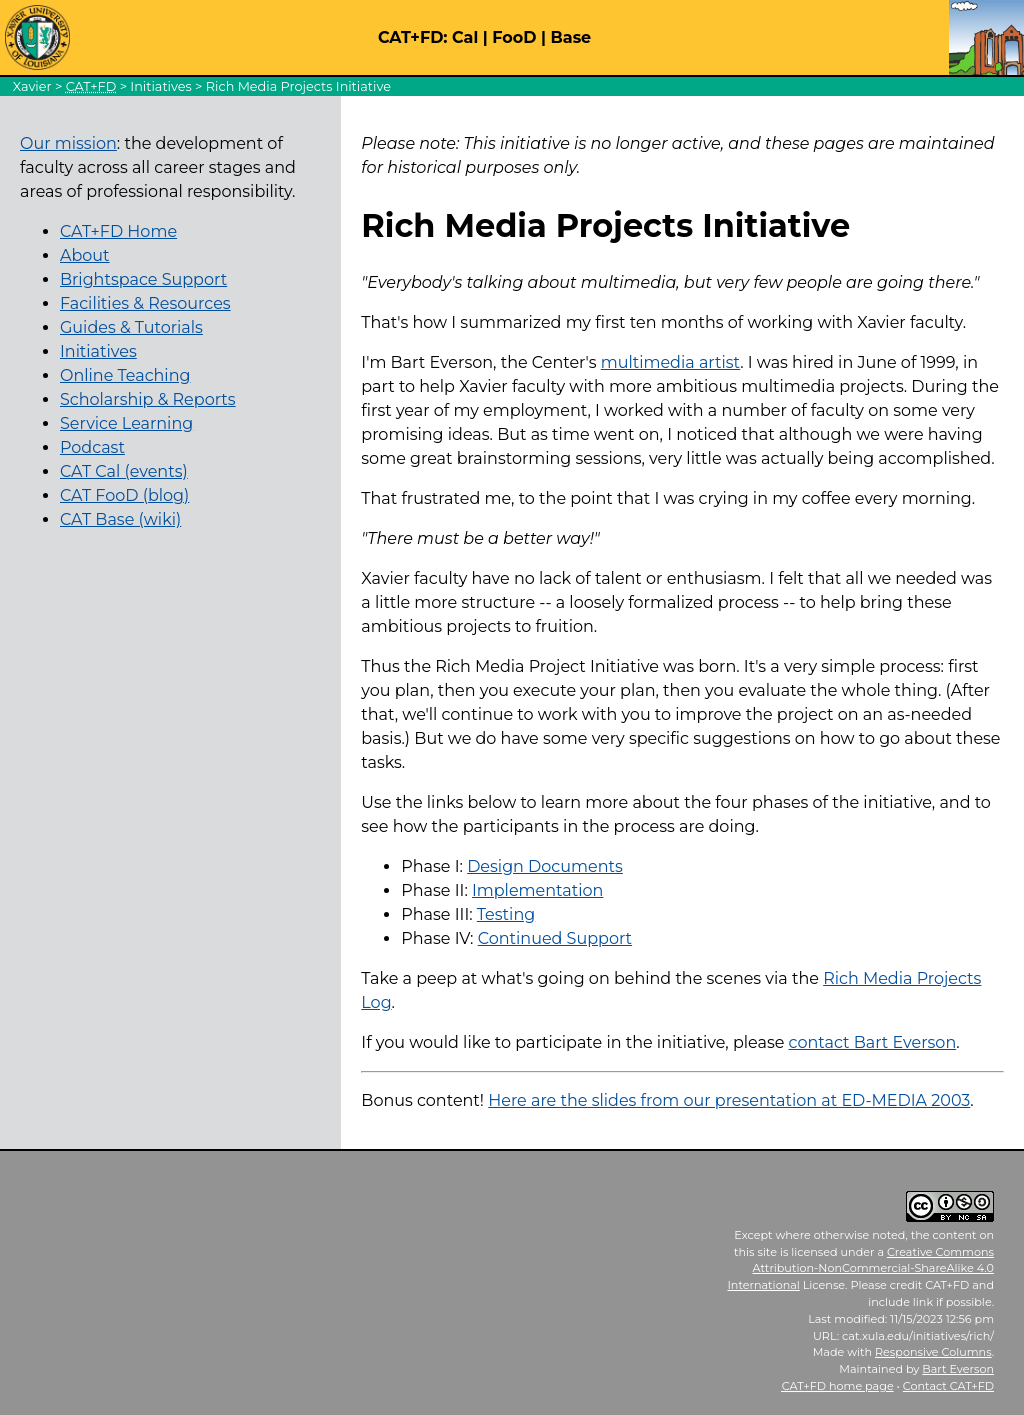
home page (838, 1386)
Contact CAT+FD (948, 1386)
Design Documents (545, 866)
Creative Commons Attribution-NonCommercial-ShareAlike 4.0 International (860, 1269)
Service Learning (126, 423)
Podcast (92, 447)
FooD (514, 37)
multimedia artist (670, 362)
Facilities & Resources (145, 303)
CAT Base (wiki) (120, 519)
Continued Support (555, 938)
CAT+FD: (413, 37)
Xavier (32, 86)
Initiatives (160, 86)
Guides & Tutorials (131, 327)
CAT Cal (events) (124, 471)
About (85, 255)
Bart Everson (958, 1369)
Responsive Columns (933, 1352)
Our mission (68, 143)
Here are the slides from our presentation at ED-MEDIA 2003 (729, 1100)
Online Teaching (125, 375)
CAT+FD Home (118, 231)
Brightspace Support (143, 279)
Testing (506, 914)
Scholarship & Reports (148, 399)
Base (571, 37)
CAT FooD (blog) (124, 495)
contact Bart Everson (873, 1042)
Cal (465, 37)
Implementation (537, 890)
